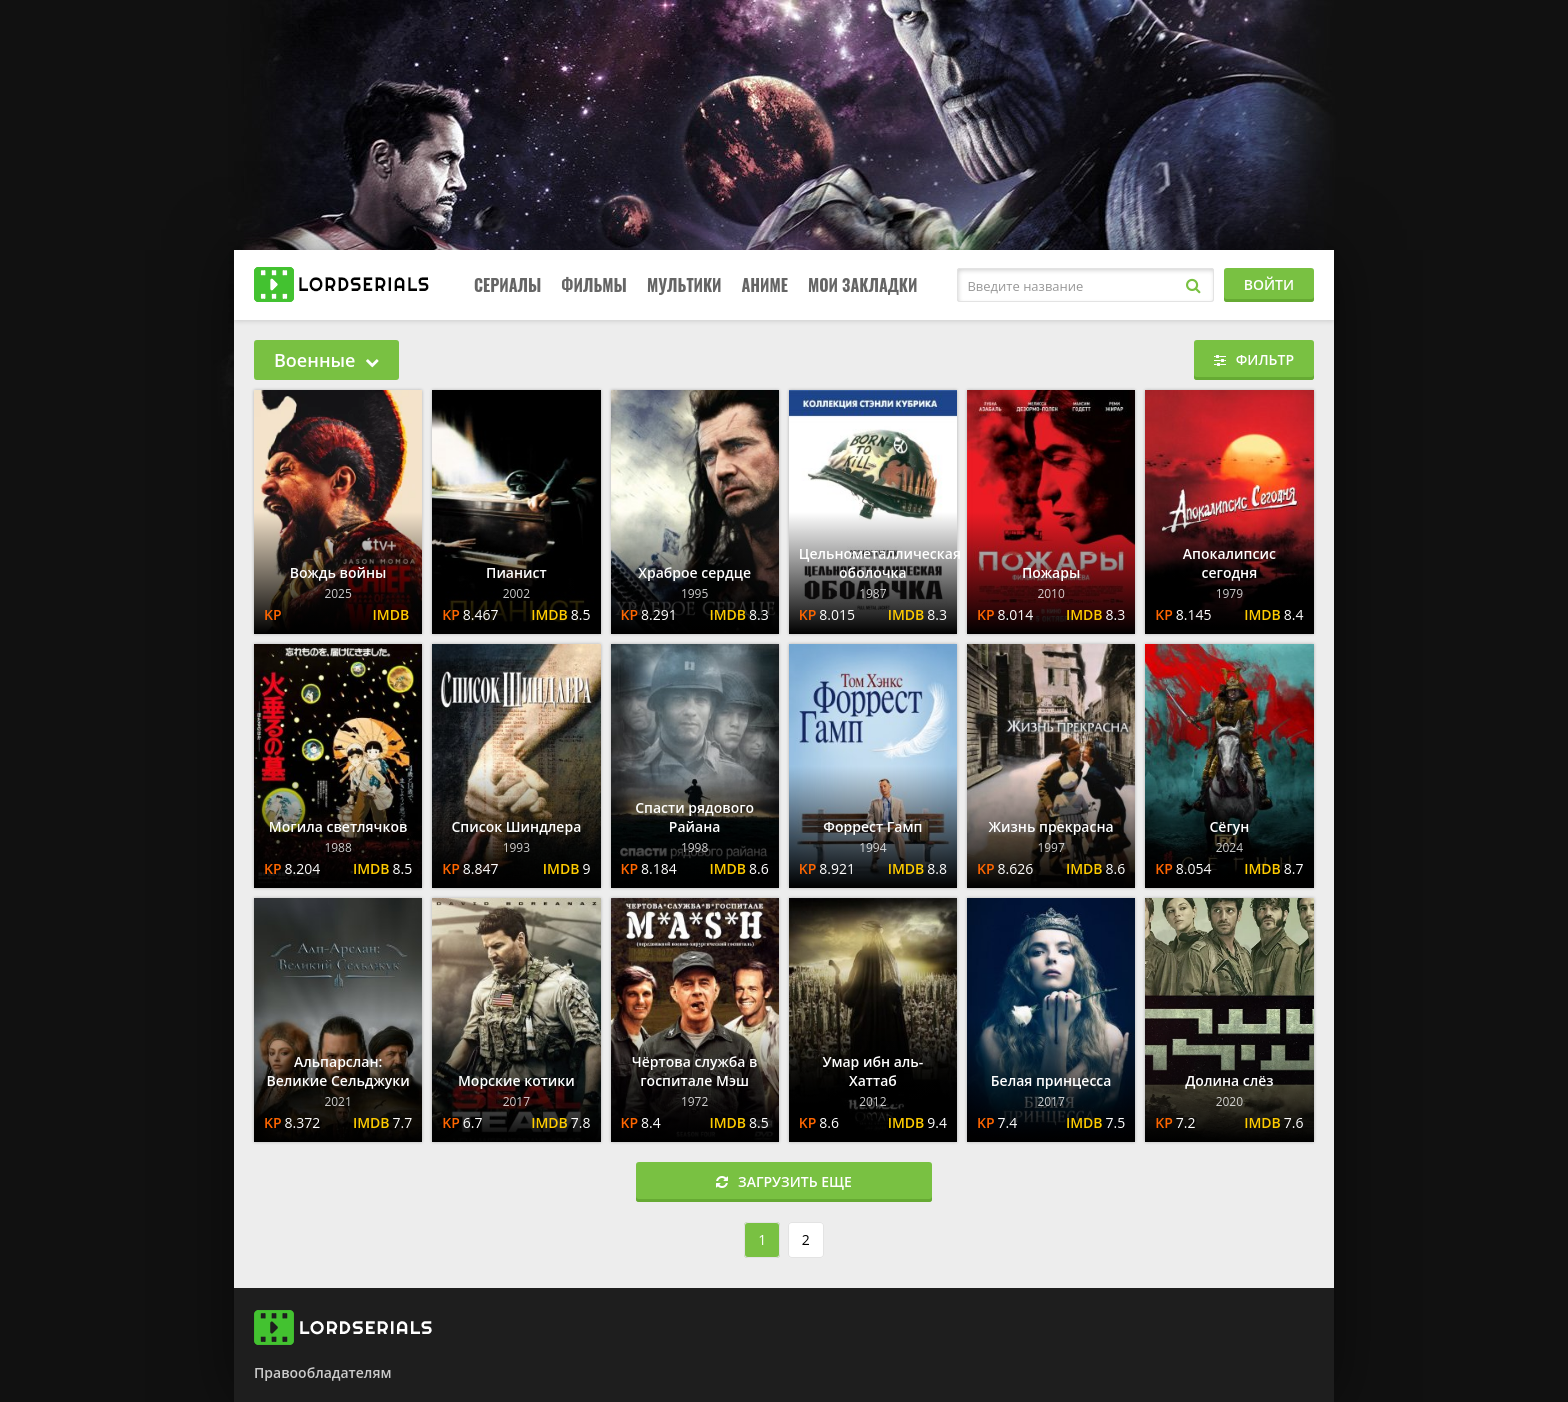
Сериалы (507, 285)
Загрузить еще (784, 1181)
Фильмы (594, 285)
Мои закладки (863, 285)
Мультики (684, 285)
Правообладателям (322, 1372)
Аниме (764, 285)
